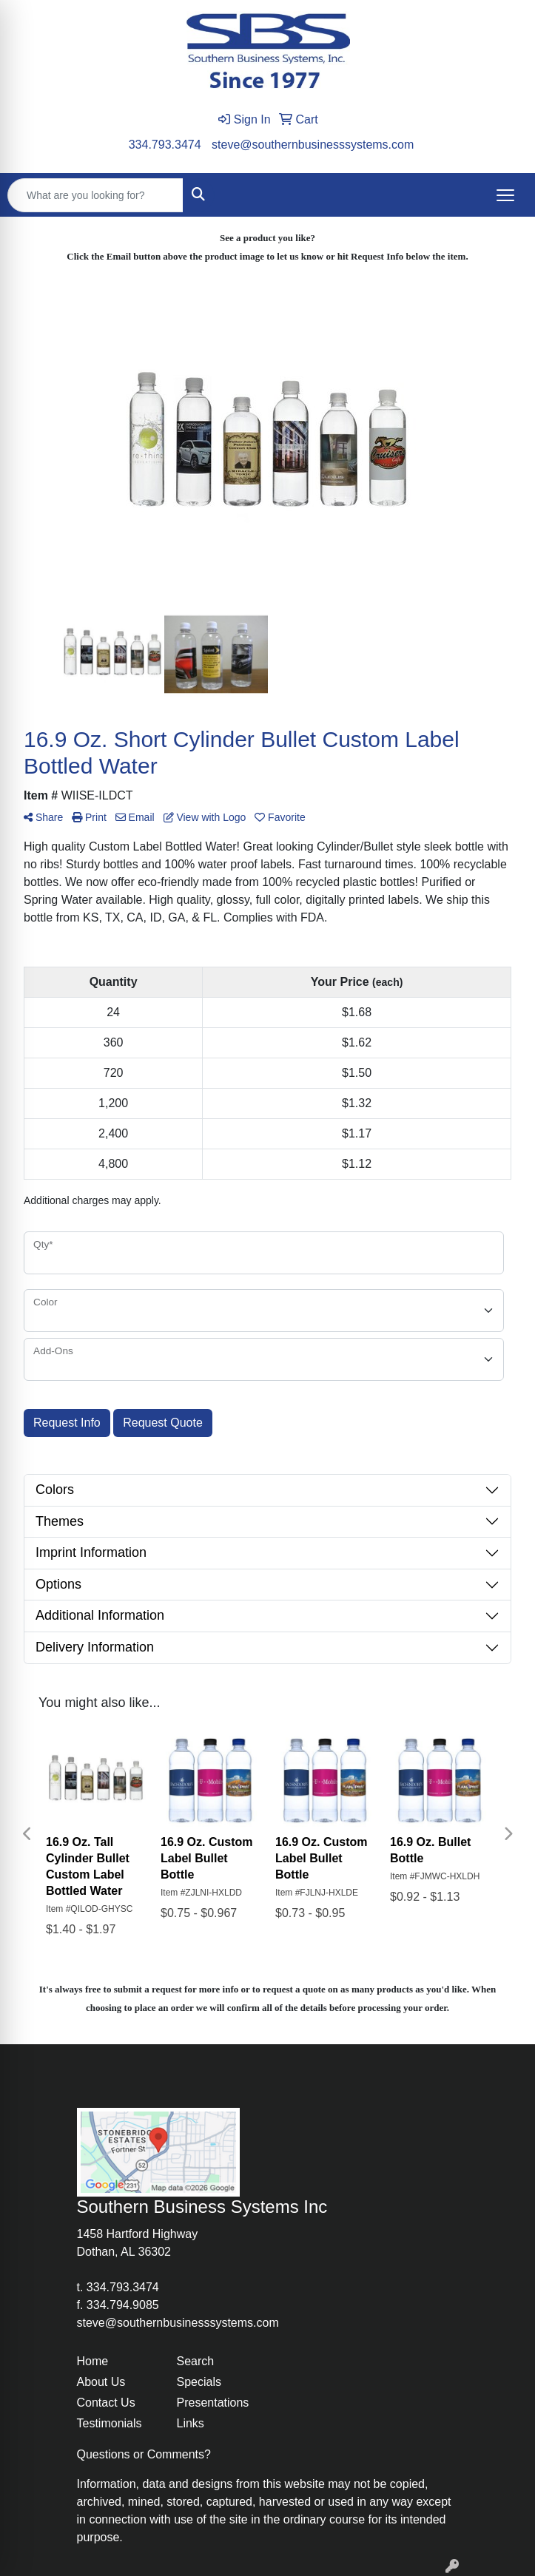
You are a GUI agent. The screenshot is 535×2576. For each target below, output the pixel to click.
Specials (199, 2382)
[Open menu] (505, 195)
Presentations (213, 2402)
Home (93, 2361)
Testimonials (109, 2423)
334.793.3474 (165, 144)
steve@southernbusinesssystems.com (313, 144)
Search (196, 2361)
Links (190, 2423)
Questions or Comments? (144, 2454)
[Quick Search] (95, 195)
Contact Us (106, 2402)
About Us (101, 2382)
